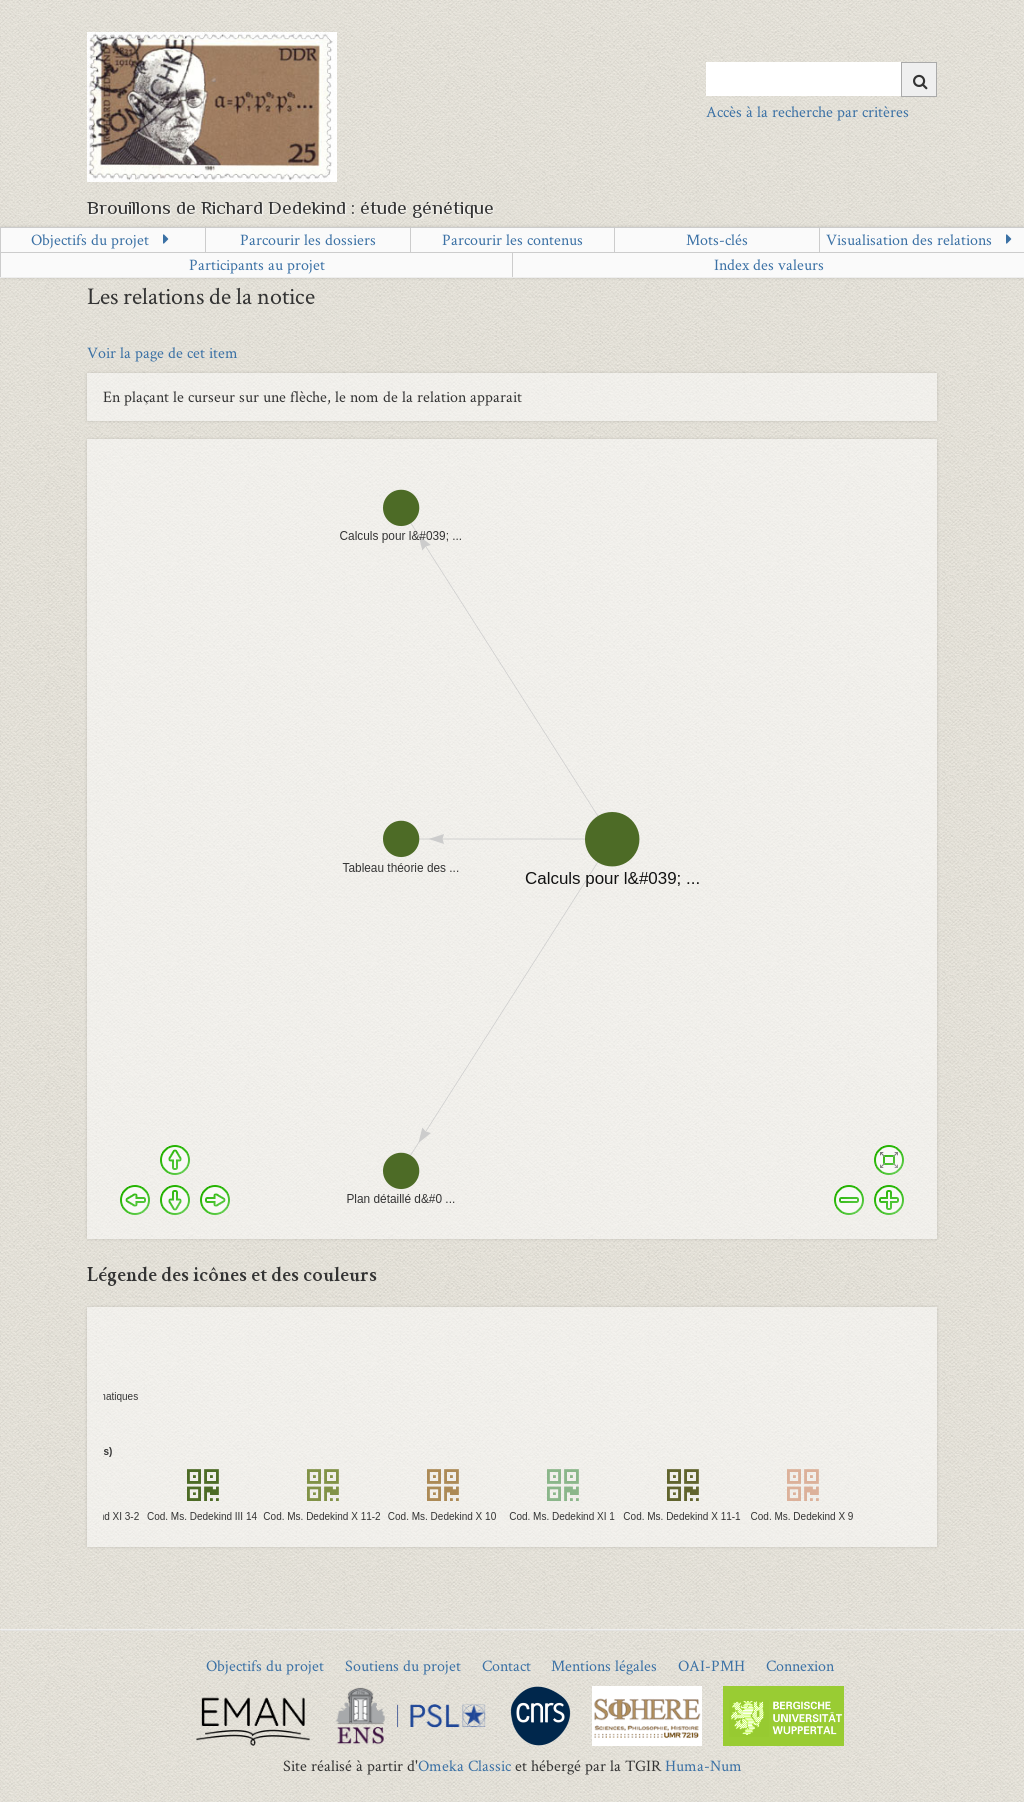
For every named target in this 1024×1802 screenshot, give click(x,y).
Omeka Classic (464, 1765)
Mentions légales (604, 1665)
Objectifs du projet (90, 239)
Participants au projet (257, 264)
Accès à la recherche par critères (807, 111)
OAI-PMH (711, 1665)
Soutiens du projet (403, 1665)
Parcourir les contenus (512, 239)
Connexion (800, 1665)
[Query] (821, 79)
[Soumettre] (919, 79)
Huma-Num (703, 1765)
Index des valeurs (769, 264)
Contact (506, 1665)
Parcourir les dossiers (308, 239)
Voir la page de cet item (162, 352)
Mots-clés (717, 239)
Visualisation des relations (909, 239)
